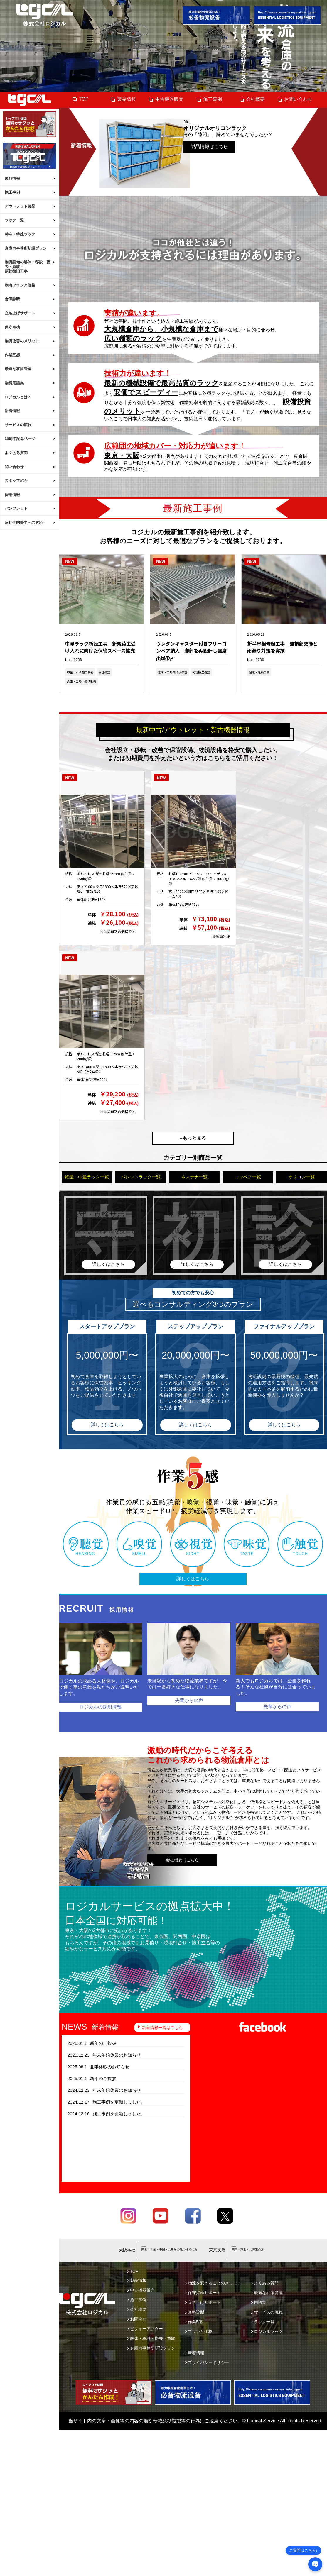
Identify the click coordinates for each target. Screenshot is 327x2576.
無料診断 (194, 2312)
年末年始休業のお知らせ (104, 2054)
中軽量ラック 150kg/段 (93, 863)
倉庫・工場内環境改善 (81, 681)
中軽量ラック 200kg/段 (93, 1043)
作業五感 (12, 355)
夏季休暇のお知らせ (99, 2066)
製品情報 (12, 178)
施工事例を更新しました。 (106, 2101)
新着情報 (12, 411)
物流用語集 (14, 383)
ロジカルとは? (17, 397)
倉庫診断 (12, 299)
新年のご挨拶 (92, 2043)
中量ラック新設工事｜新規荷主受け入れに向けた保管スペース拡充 (100, 647)
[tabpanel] (163, 46)
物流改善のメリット (22, 341)
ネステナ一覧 (194, 1176)
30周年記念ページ (20, 438)
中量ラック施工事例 (80, 672)
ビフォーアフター (145, 2328)
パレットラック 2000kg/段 (189, 863)
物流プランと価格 (20, 285)
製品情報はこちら (209, 145)
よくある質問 (16, 452)
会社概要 (252, 99)
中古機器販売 (166, 99)
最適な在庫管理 (18, 369)
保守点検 (12, 327)
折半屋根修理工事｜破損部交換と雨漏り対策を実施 (282, 647)
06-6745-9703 (158, 2247)
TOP (80, 99)
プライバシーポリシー (207, 2362)
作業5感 (194, 2321)
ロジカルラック (267, 2331)
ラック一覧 (14, 220)
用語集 (258, 2302)
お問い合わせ (294, 99)
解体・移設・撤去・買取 (151, 2338)
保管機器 (104, 672)
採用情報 (12, 494)
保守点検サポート (203, 2292)
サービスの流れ (18, 425)
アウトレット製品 (20, 206)
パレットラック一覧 (141, 1176)
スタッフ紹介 (16, 480)
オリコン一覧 (301, 1176)
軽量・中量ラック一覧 (87, 1176)
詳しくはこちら (107, 1424)
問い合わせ (14, 467)
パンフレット (16, 508)
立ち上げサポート (20, 313)
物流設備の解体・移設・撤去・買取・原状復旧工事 (27, 266)
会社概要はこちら (182, 1859)
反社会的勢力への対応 (24, 522)
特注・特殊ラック (20, 234)
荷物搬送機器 (201, 672)
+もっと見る (193, 1138)
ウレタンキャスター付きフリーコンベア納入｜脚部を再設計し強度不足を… (191, 647)
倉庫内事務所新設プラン (26, 248)
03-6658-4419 (248, 2247)
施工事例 (12, 192)
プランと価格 (199, 2331)
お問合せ (136, 2319)
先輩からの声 (189, 1700)
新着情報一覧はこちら (162, 2027)
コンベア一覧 (248, 1176)
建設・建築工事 (259, 672)
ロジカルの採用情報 (100, 1706)
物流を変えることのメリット (213, 2283)
